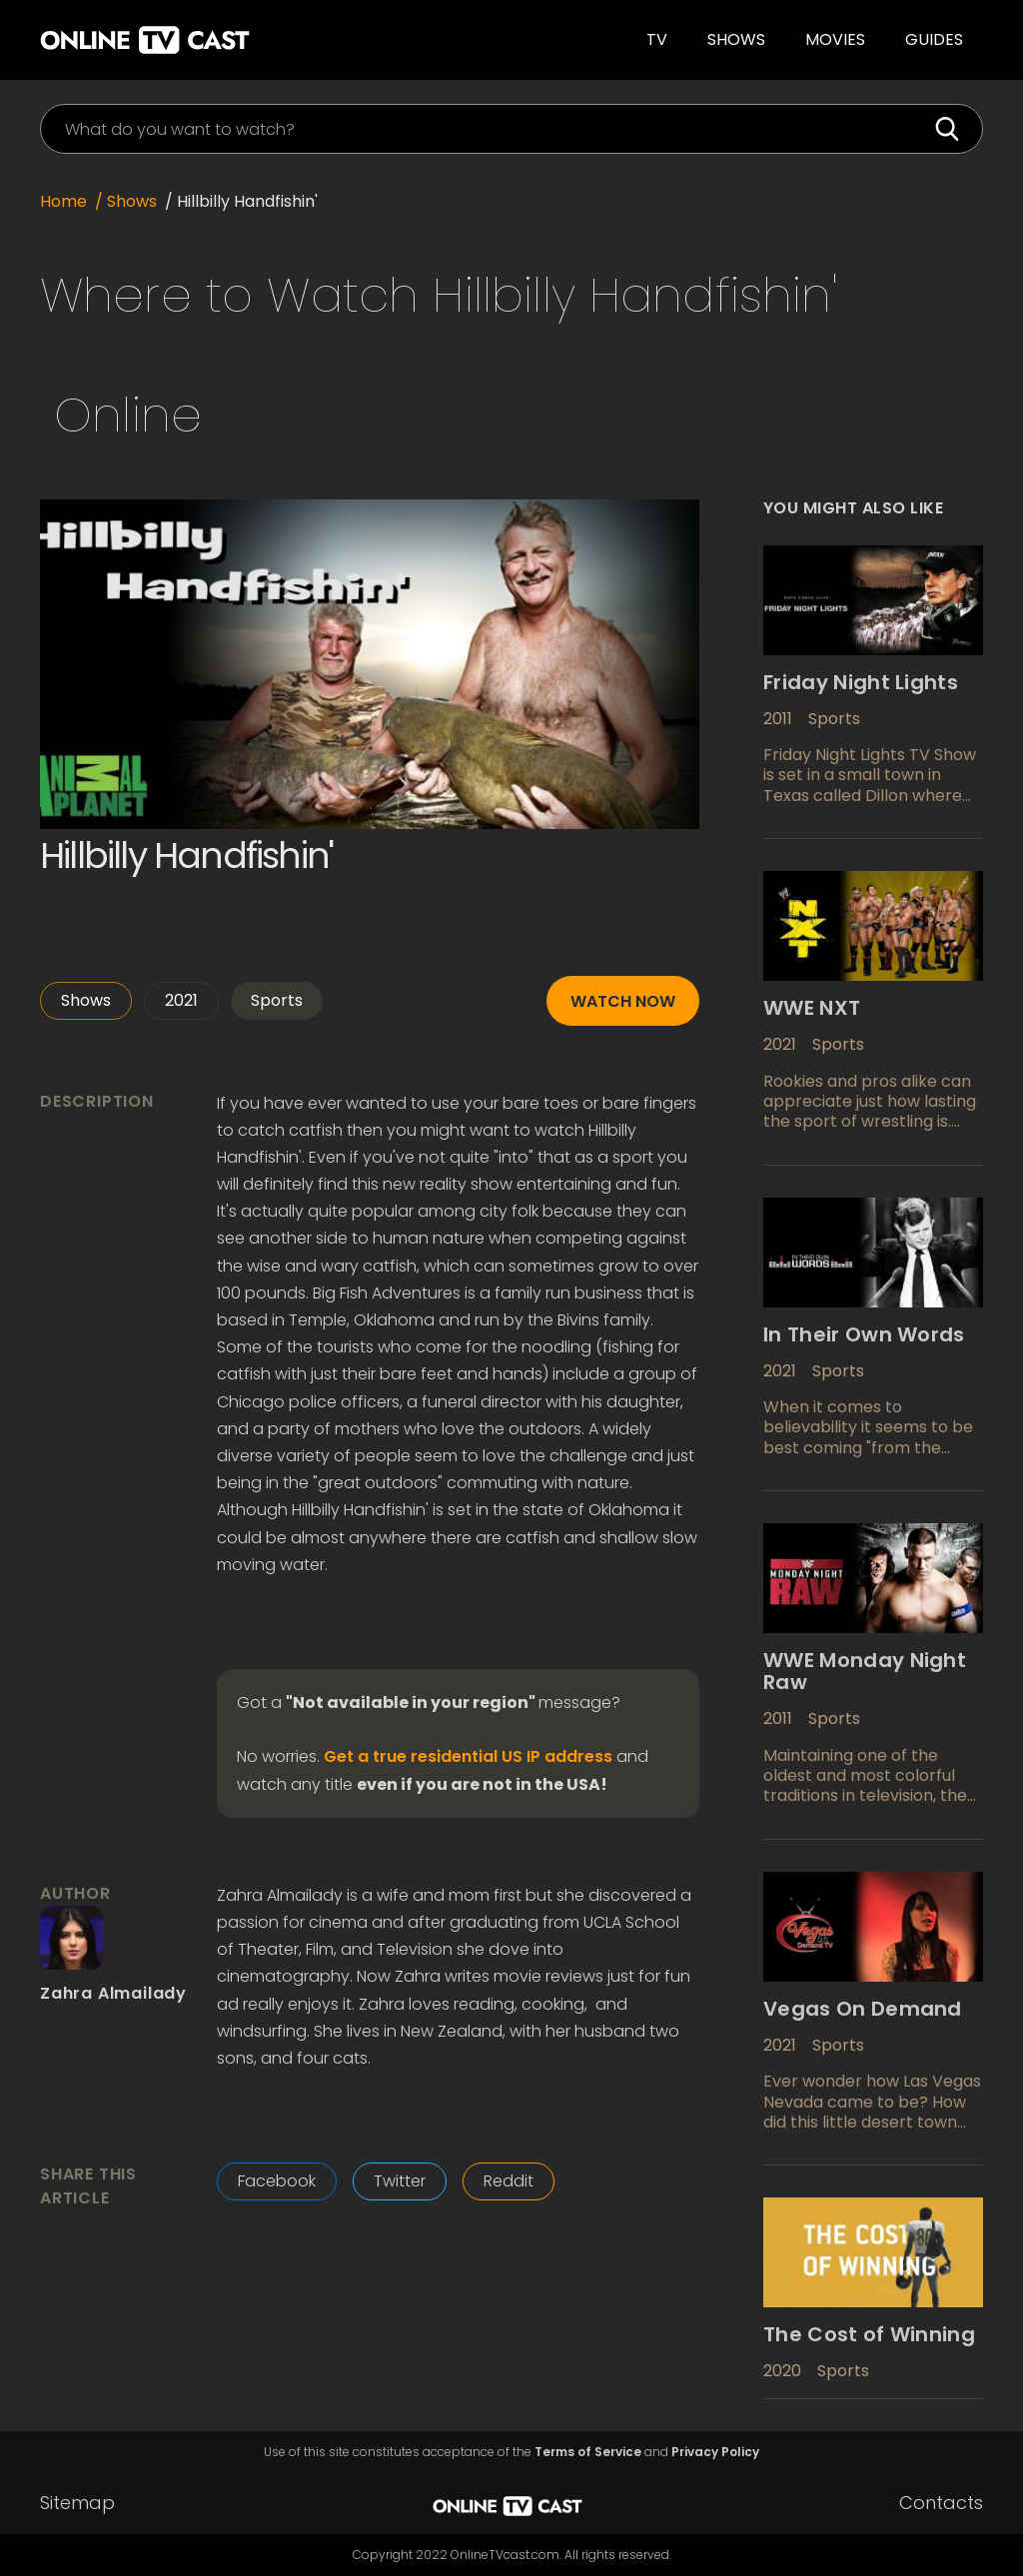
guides (934, 39)
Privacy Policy (715, 2452)
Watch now (622, 1001)
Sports (277, 1000)
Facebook (277, 2180)
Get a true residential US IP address (468, 1757)
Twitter (400, 2180)
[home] (239, 40)
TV (656, 39)
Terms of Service (587, 2452)
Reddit (508, 2180)
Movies (835, 39)
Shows (736, 39)
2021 (181, 1000)
